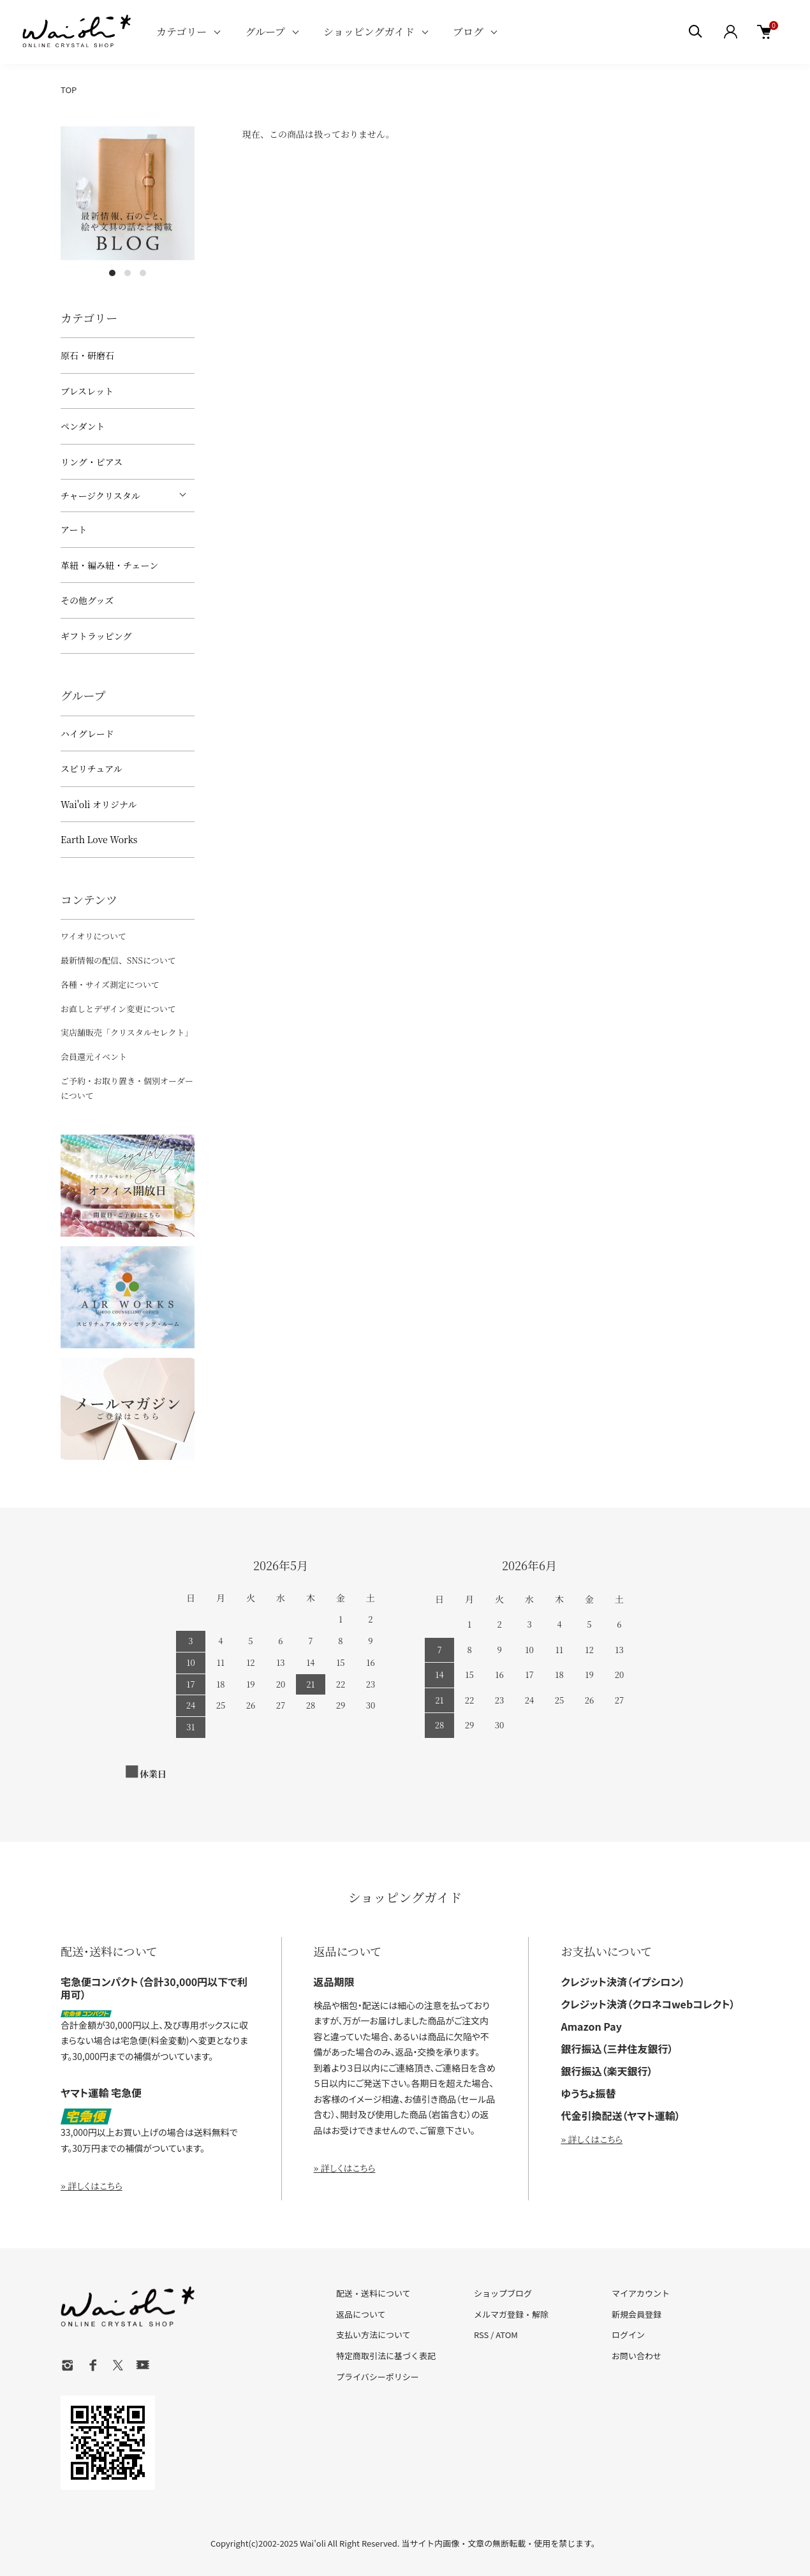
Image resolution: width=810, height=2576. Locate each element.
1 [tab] (112, 273)
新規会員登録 (636, 2314)
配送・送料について (373, 2293)
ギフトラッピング (96, 635)
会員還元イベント (94, 1056)
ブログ (468, 31)
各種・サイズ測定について (110, 984)
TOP (69, 90)
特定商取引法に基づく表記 (386, 2356)
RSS (481, 2335)
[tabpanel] (128, 193)
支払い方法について (373, 2335)
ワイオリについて (93, 936)
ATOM (507, 2335)
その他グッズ (87, 600)
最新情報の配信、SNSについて (118, 960)
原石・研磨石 (87, 355)
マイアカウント (641, 2293)
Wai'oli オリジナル (98, 804)
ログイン (628, 2335)
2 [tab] (127, 273)
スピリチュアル (91, 768)
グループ (265, 31)
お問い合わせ (636, 2356)
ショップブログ (503, 2293)
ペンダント (83, 426)
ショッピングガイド (369, 31)
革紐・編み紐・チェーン (109, 565)
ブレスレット (87, 391)
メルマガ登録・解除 (511, 2314)
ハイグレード (87, 733)
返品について (361, 2314)
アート (74, 529)
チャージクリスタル (100, 495)
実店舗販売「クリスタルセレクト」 (127, 1032)
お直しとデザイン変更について (118, 1009)
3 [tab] (143, 273)
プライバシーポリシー (377, 2377)
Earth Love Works (99, 839)
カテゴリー (181, 31)
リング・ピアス (91, 461)
